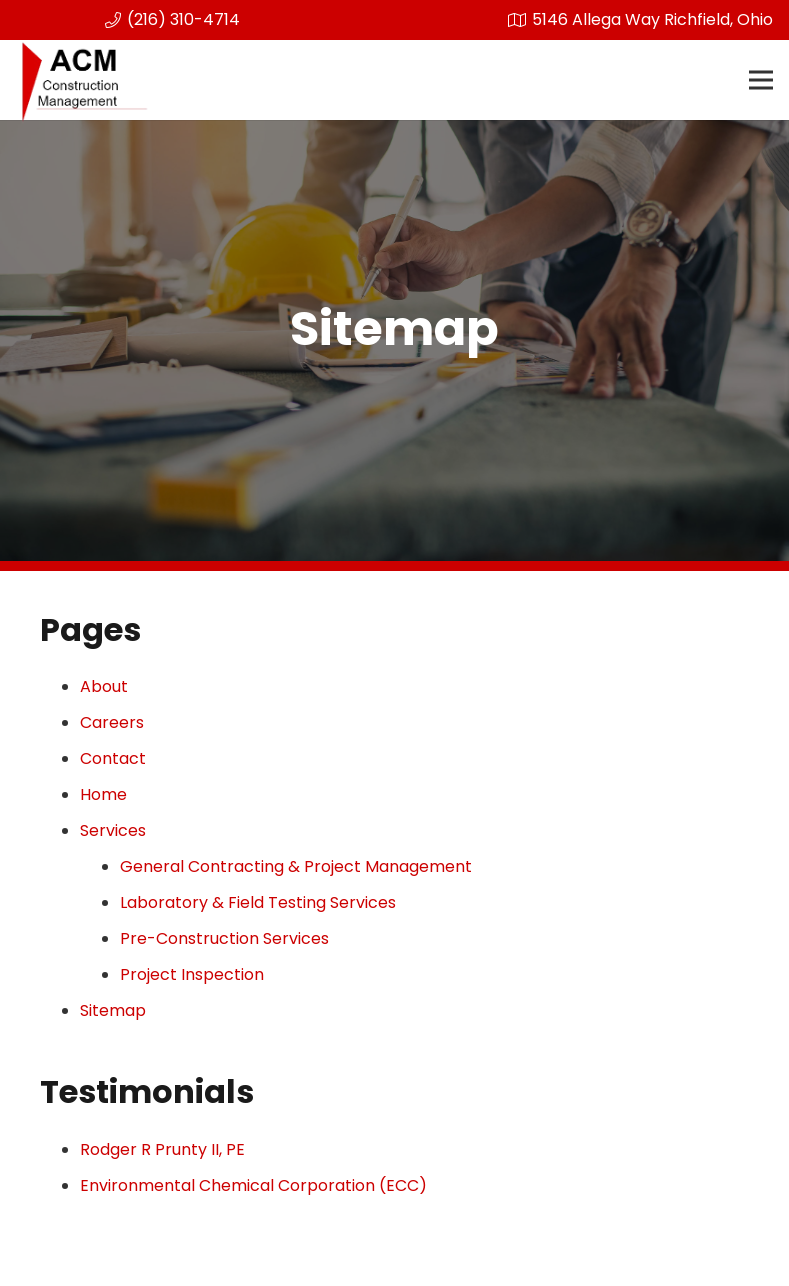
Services (113, 830)
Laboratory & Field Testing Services (258, 902)
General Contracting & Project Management (296, 866)
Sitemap (113, 1010)
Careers (112, 722)
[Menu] (761, 80)
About (104, 686)
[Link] (84, 80)
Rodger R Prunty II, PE (162, 1149)
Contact (113, 758)
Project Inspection (192, 974)
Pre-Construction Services (224, 938)
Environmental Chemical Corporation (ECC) (253, 1185)
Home (103, 794)
